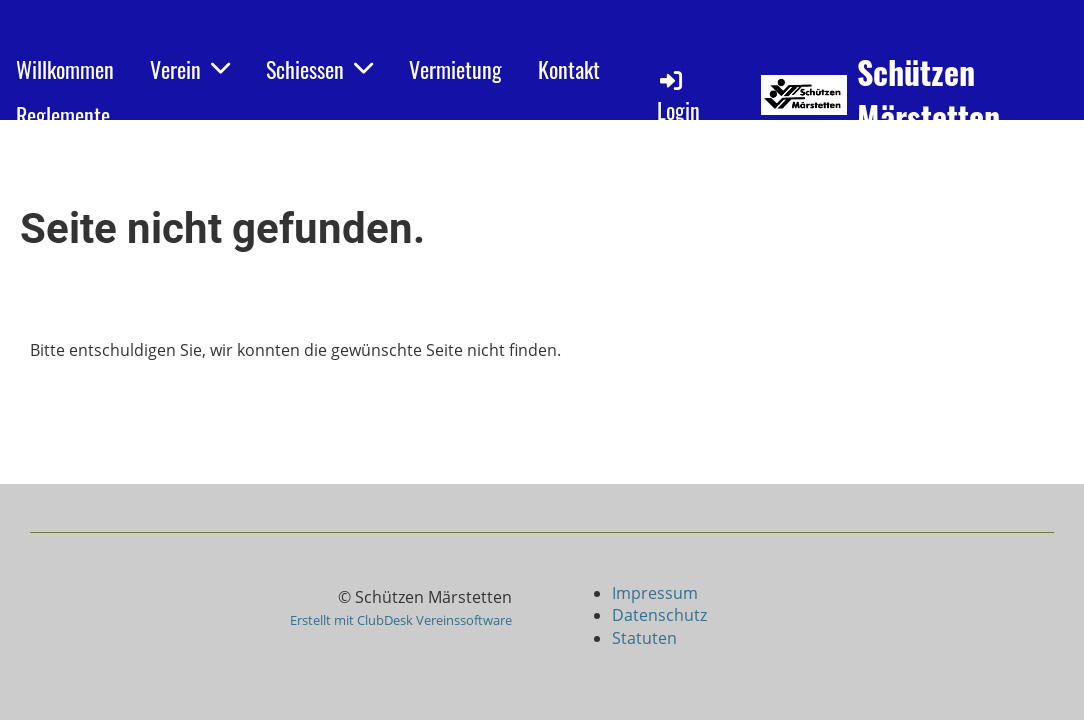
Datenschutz (659, 615)
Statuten (644, 638)
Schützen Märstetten (928, 95)
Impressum (657, 593)
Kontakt (569, 69)
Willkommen (65, 69)
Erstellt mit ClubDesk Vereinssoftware (401, 620)
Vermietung (455, 69)
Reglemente (63, 115)
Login (678, 96)
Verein (190, 69)
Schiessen (319, 69)
